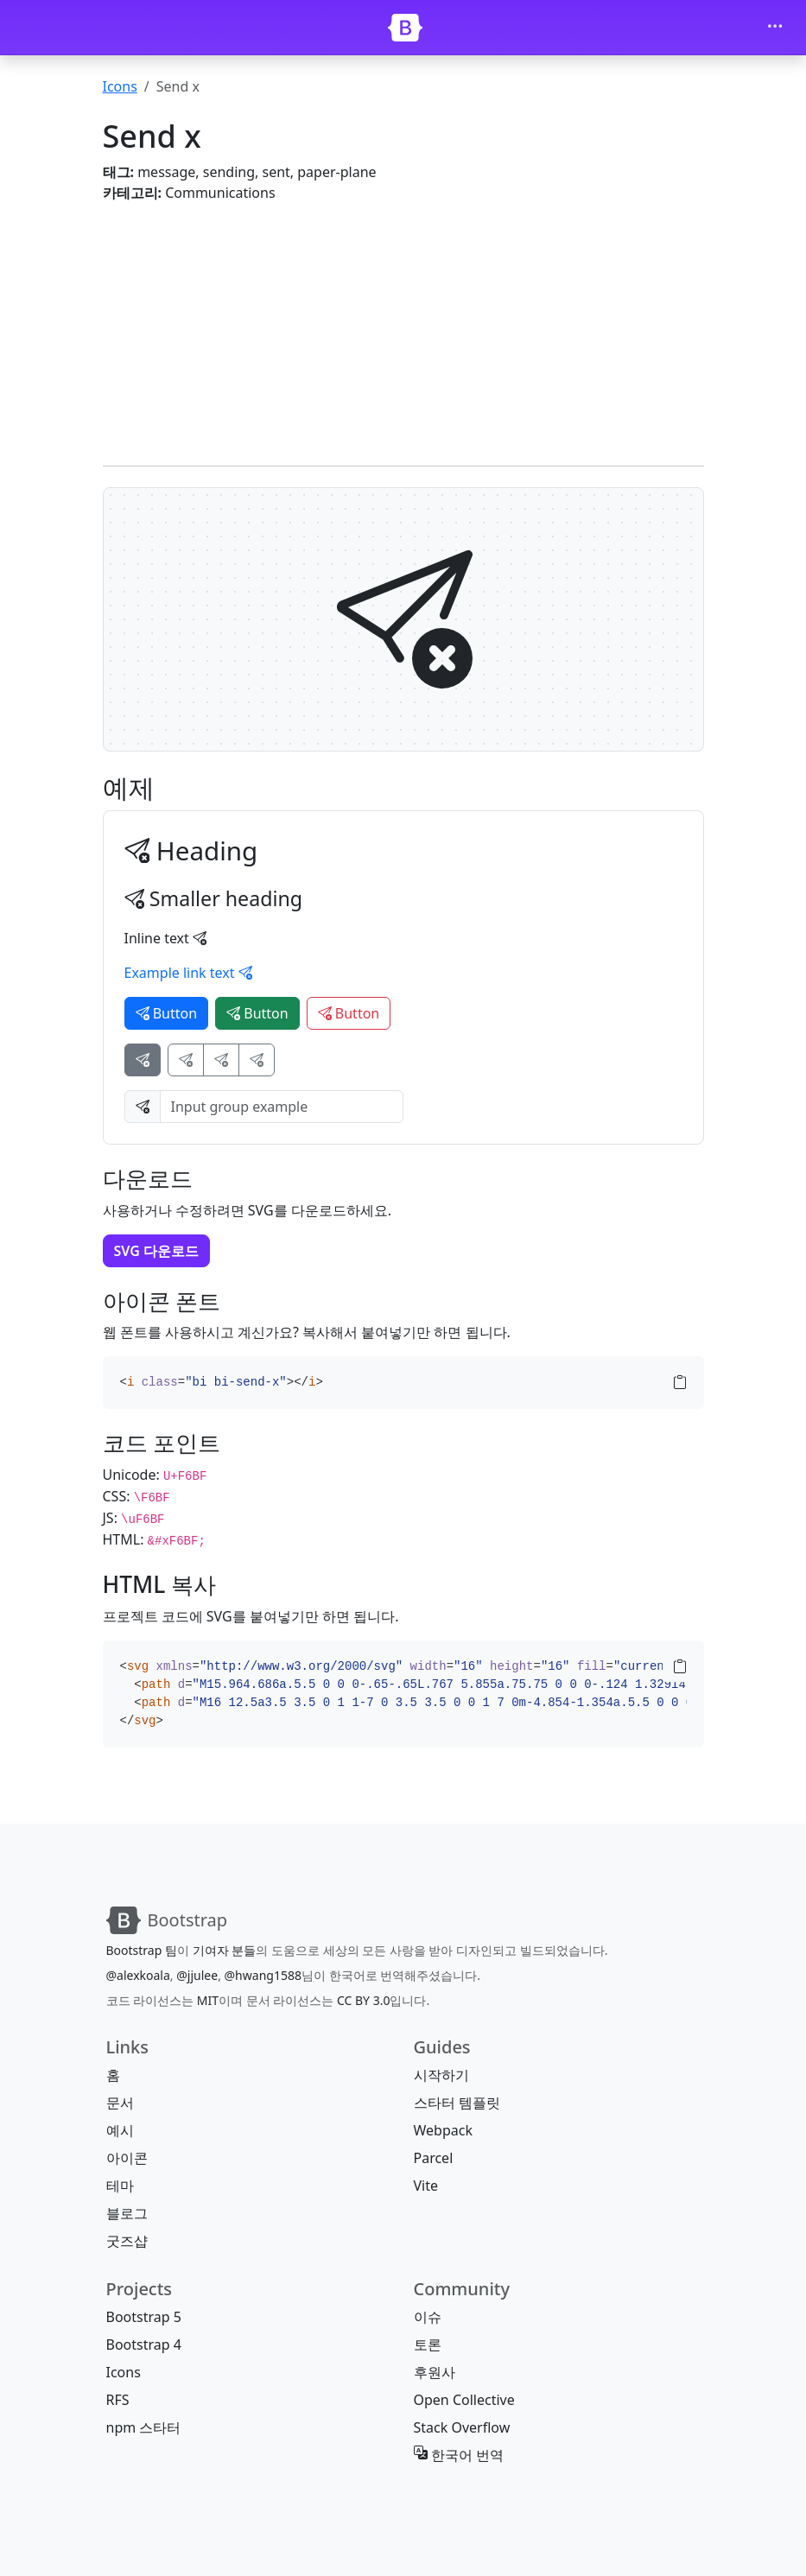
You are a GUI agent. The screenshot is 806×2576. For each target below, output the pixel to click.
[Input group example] (281, 1106)
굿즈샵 (127, 2240)
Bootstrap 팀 (141, 1950)
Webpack (443, 2130)
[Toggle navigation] (775, 27)
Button (167, 1013)
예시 (120, 2130)
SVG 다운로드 (157, 1250)
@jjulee (197, 1975)
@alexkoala (138, 1975)
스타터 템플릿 (457, 2102)
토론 (427, 2344)
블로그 (127, 2213)
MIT (208, 2000)
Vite (426, 2185)
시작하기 (441, 2074)
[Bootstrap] (405, 27)
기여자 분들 (225, 1950)
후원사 (434, 2372)
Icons (120, 86)
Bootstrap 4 (143, 2344)
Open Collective (464, 2399)
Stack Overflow (462, 2427)
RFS (118, 2399)
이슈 (427, 2316)
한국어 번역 (459, 2455)
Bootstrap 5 (143, 2316)
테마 (120, 2185)
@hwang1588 (263, 1975)
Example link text (188, 972)
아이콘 (127, 2157)
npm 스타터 (143, 2427)
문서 (120, 2102)
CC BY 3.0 (363, 2000)
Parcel (434, 2157)
